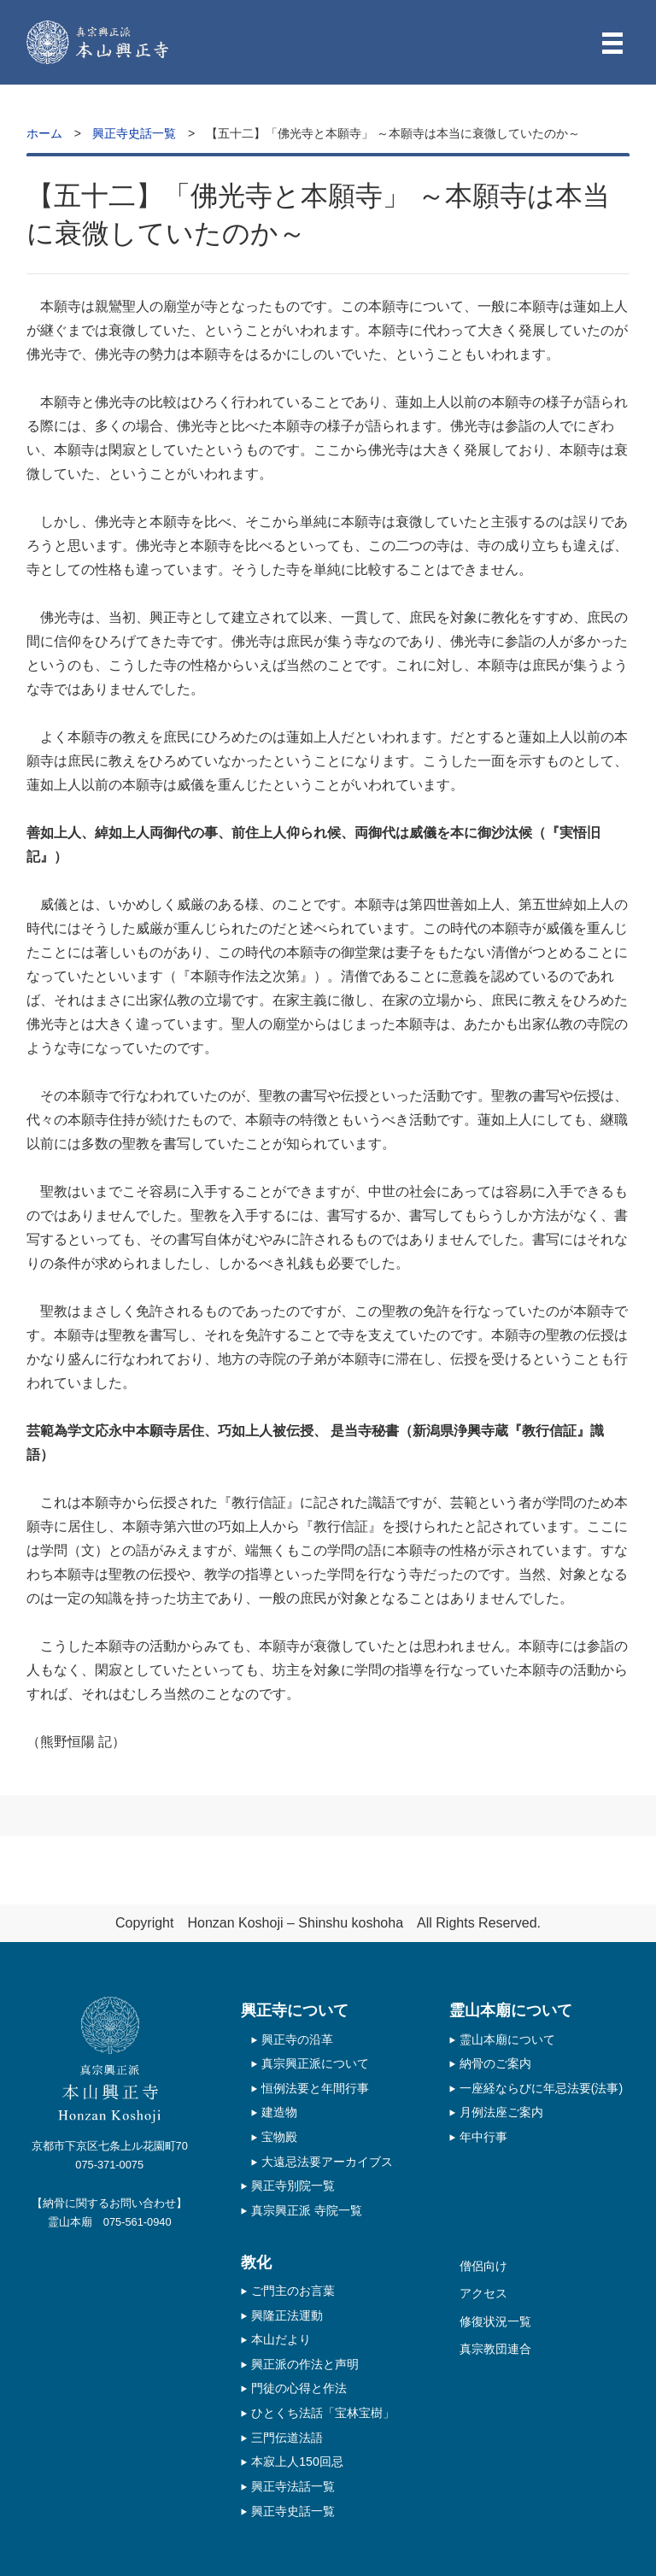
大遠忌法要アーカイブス (327, 2161)
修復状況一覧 (495, 2321)
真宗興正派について (315, 2063)
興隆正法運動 (287, 2315)
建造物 (279, 2112)
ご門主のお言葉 (293, 2290)
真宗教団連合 (495, 2349)
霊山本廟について (507, 2039)
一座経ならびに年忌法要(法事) (541, 2088)
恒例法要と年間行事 (315, 2088)
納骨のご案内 (495, 2063)
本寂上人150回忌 (297, 2461)
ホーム (44, 133)
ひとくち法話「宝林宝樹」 (323, 2413)
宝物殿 (279, 2137)
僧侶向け (483, 2266)
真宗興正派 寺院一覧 (306, 2210)
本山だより (281, 2339)
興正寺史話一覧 (134, 133)
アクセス (483, 2293)
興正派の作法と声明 (305, 2364)
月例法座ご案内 (501, 2112)
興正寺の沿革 (297, 2039)
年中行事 (483, 2137)
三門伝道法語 (287, 2437)
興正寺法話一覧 (293, 2486)
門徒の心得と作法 (299, 2388)
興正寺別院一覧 (293, 2185)
